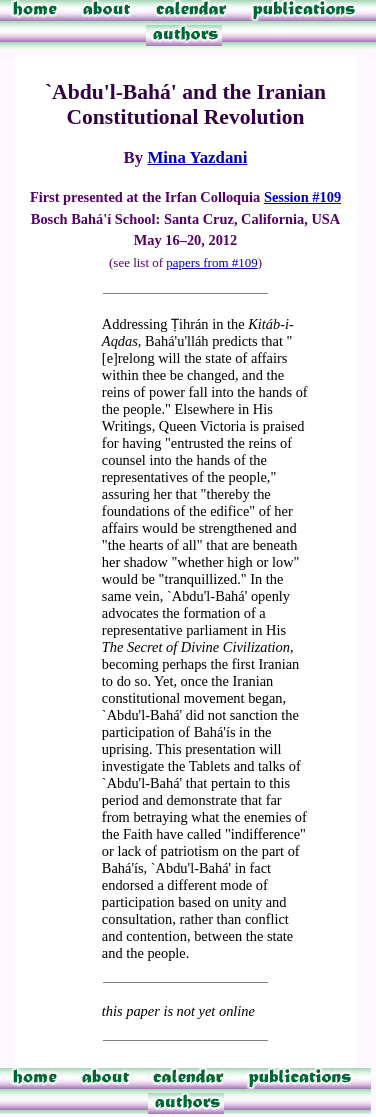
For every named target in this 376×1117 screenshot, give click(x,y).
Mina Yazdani (197, 157)
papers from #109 (211, 262)
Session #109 (302, 197)
